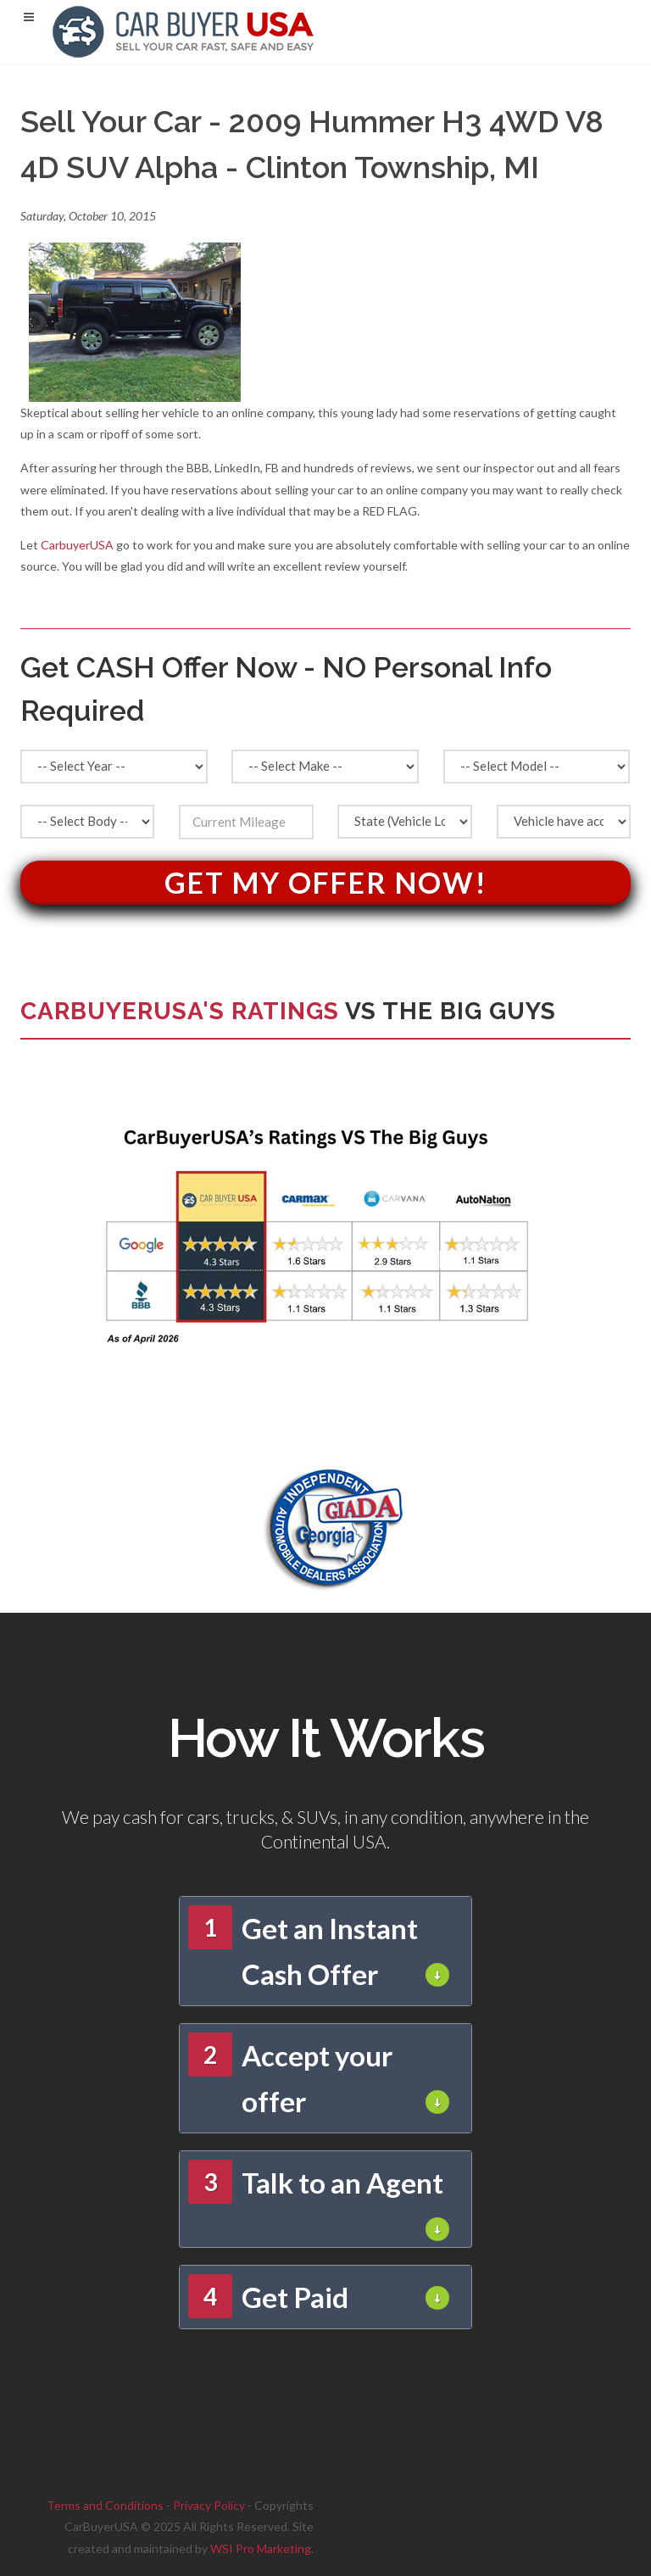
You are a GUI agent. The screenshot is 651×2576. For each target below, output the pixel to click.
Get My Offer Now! (325, 882)
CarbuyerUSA (77, 545)
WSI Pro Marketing (260, 2548)
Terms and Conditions (105, 2505)
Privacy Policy (209, 2505)
